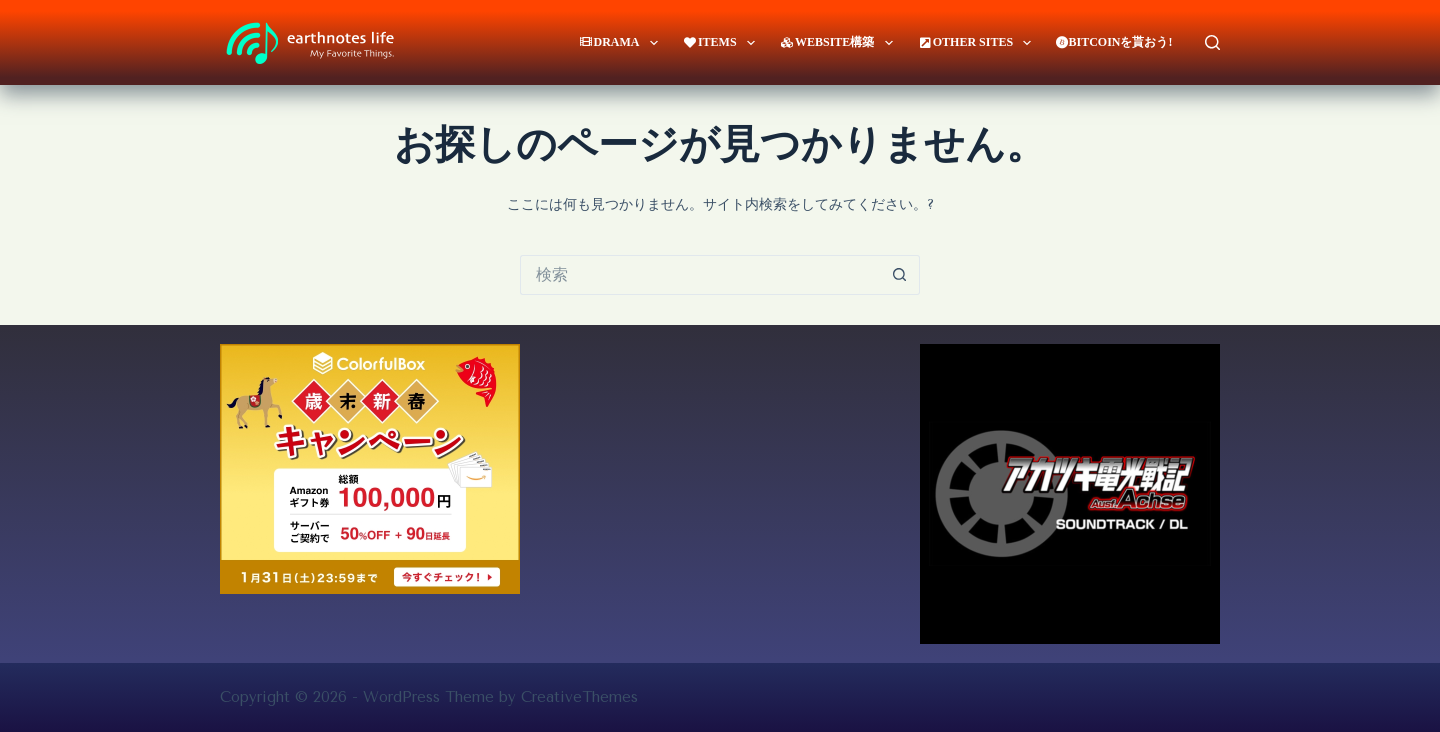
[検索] (1212, 42)
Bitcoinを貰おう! (1114, 42)
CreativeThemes (579, 697)
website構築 (840, 43)
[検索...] (700, 275)
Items (723, 43)
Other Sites (979, 43)
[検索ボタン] (900, 275)
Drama (622, 43)
